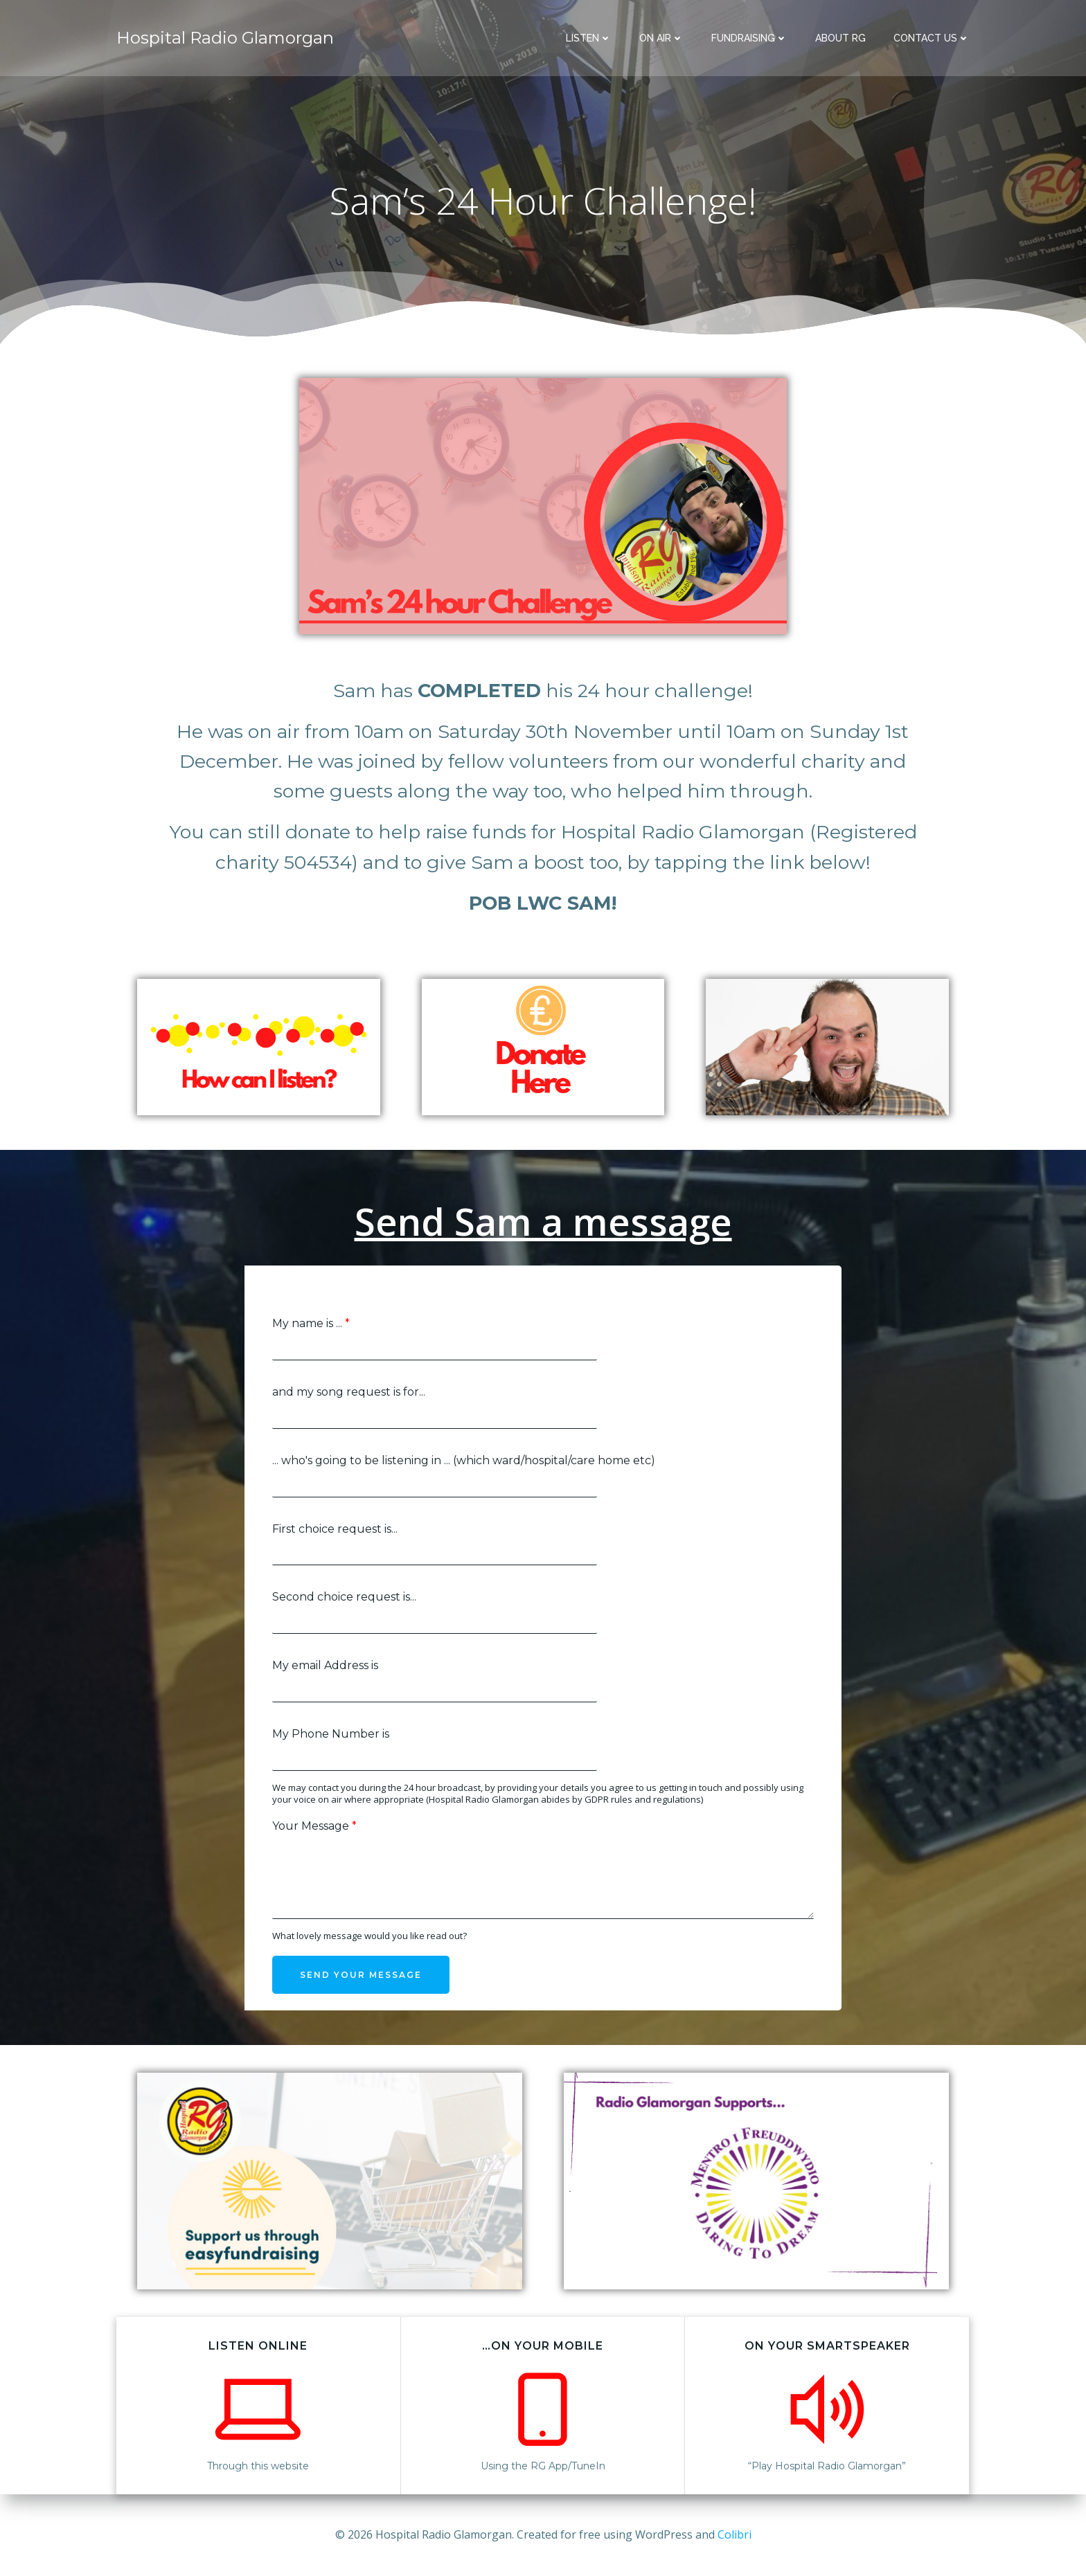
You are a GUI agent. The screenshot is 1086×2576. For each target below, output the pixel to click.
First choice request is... (335, 1528)
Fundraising (749, 38)
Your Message (314, 1825)
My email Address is (325, 1665)
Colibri (734, 2534)
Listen (589, 38)
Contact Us (931, 38)
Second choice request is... (344, 1596)
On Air (661, 38)
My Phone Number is (330, 1733)
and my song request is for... (348, 1391)
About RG (840, 38)
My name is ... (311, 1323)
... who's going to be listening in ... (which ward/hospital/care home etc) (463, 1460)
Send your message (361, 1975)
